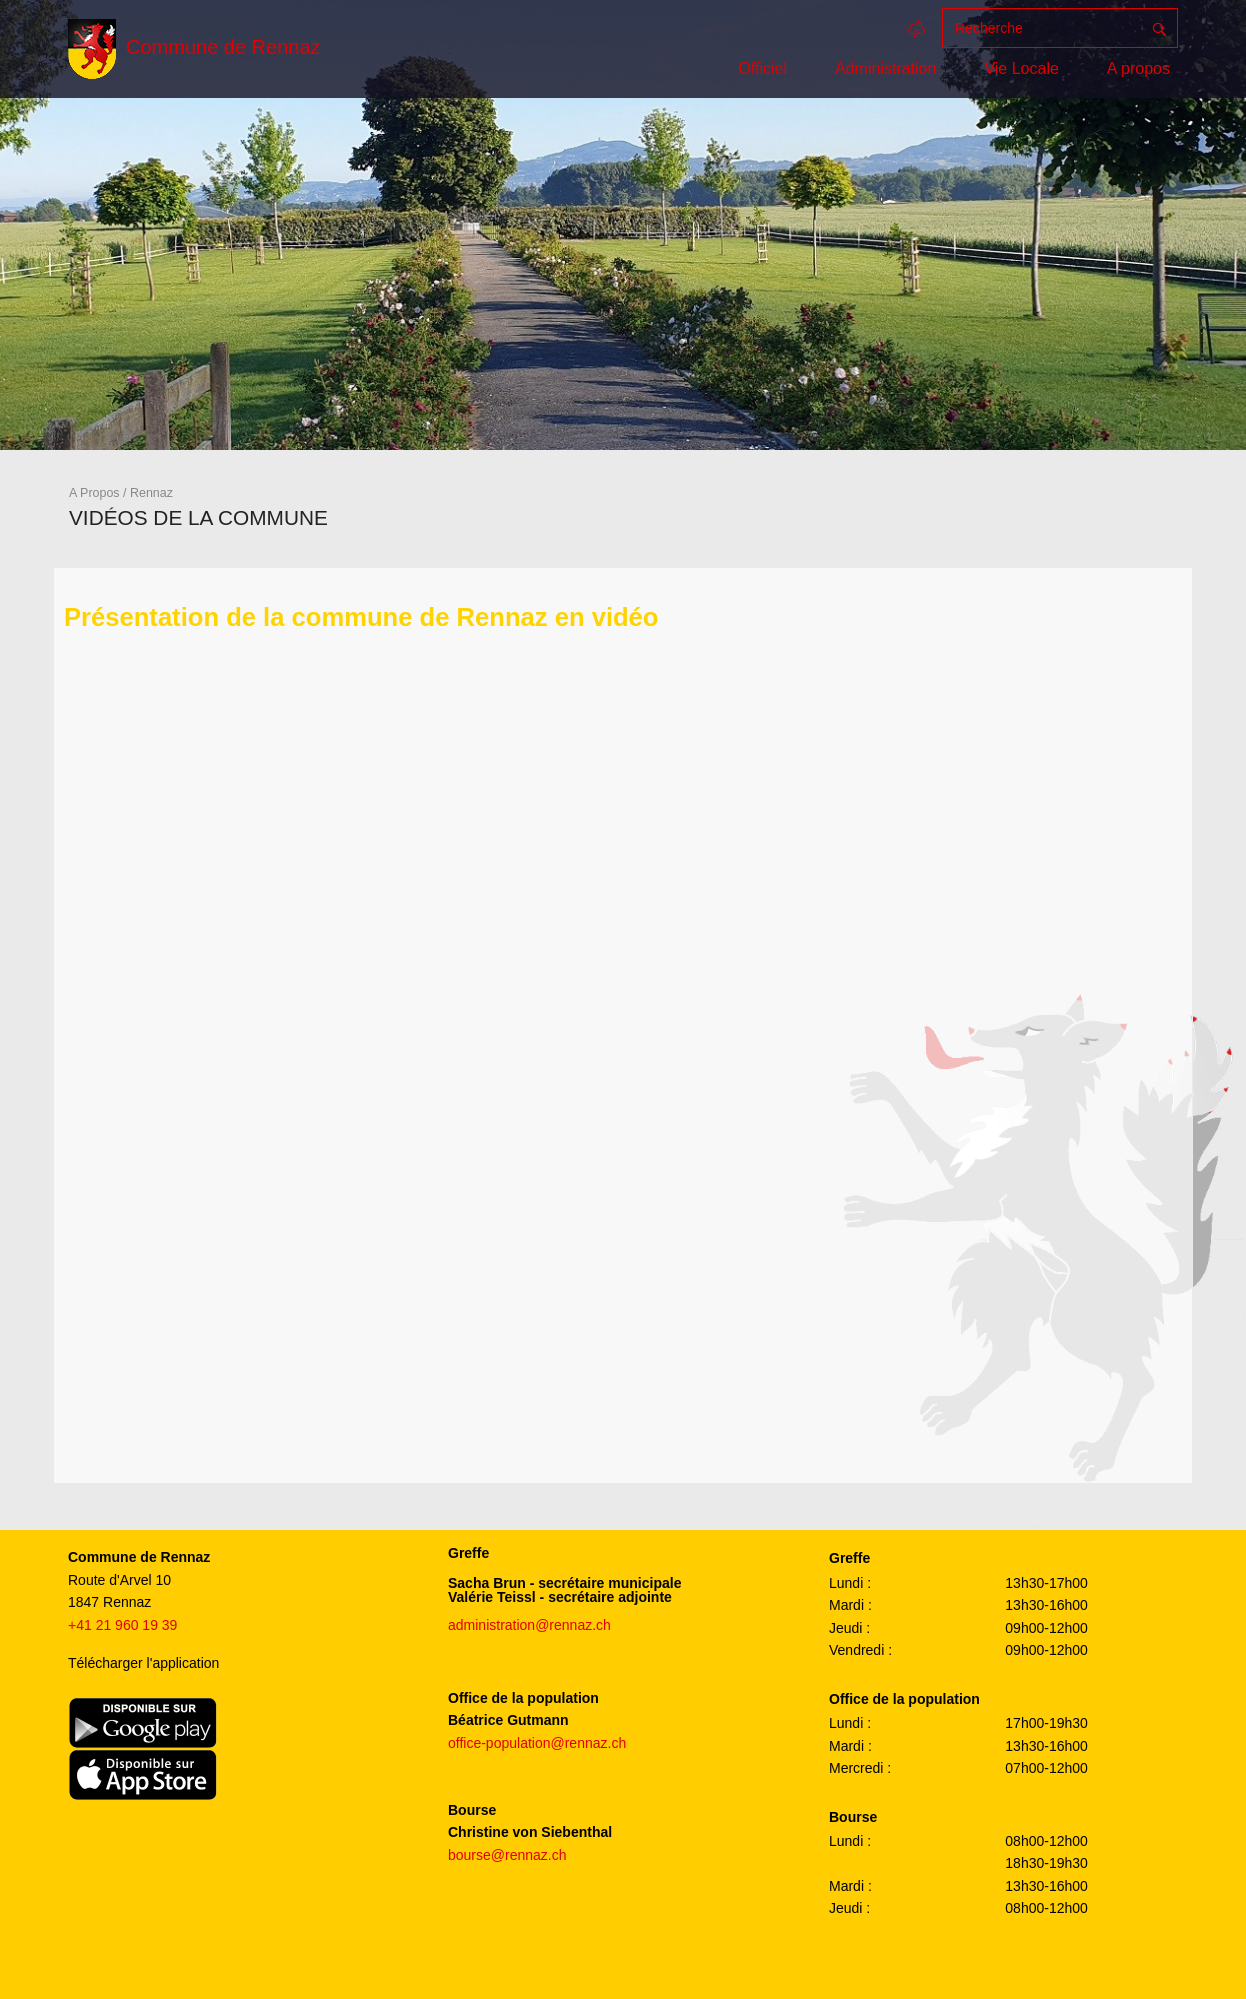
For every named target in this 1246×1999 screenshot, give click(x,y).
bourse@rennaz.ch (507, 1855)
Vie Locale (1021, 68)
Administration (885, 68)
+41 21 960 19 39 (122, 1625)
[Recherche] (1042, 28)
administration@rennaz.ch (529, 1625)
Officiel (762, 68)
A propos (1138, 68)
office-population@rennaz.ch (537, 1743)
